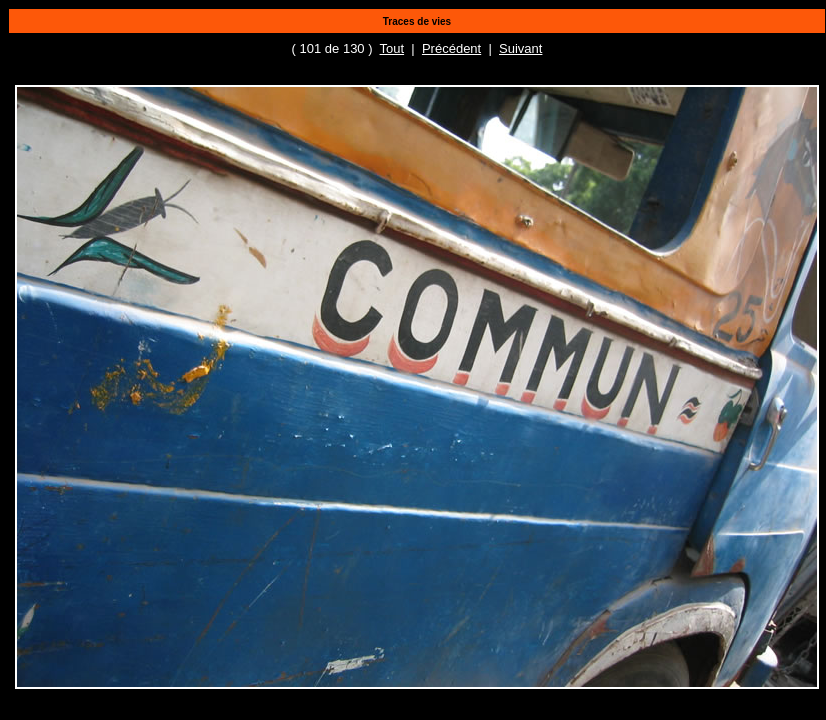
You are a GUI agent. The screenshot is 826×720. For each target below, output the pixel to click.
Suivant (520, 48)
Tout (392, 48)
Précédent (451, 48)
